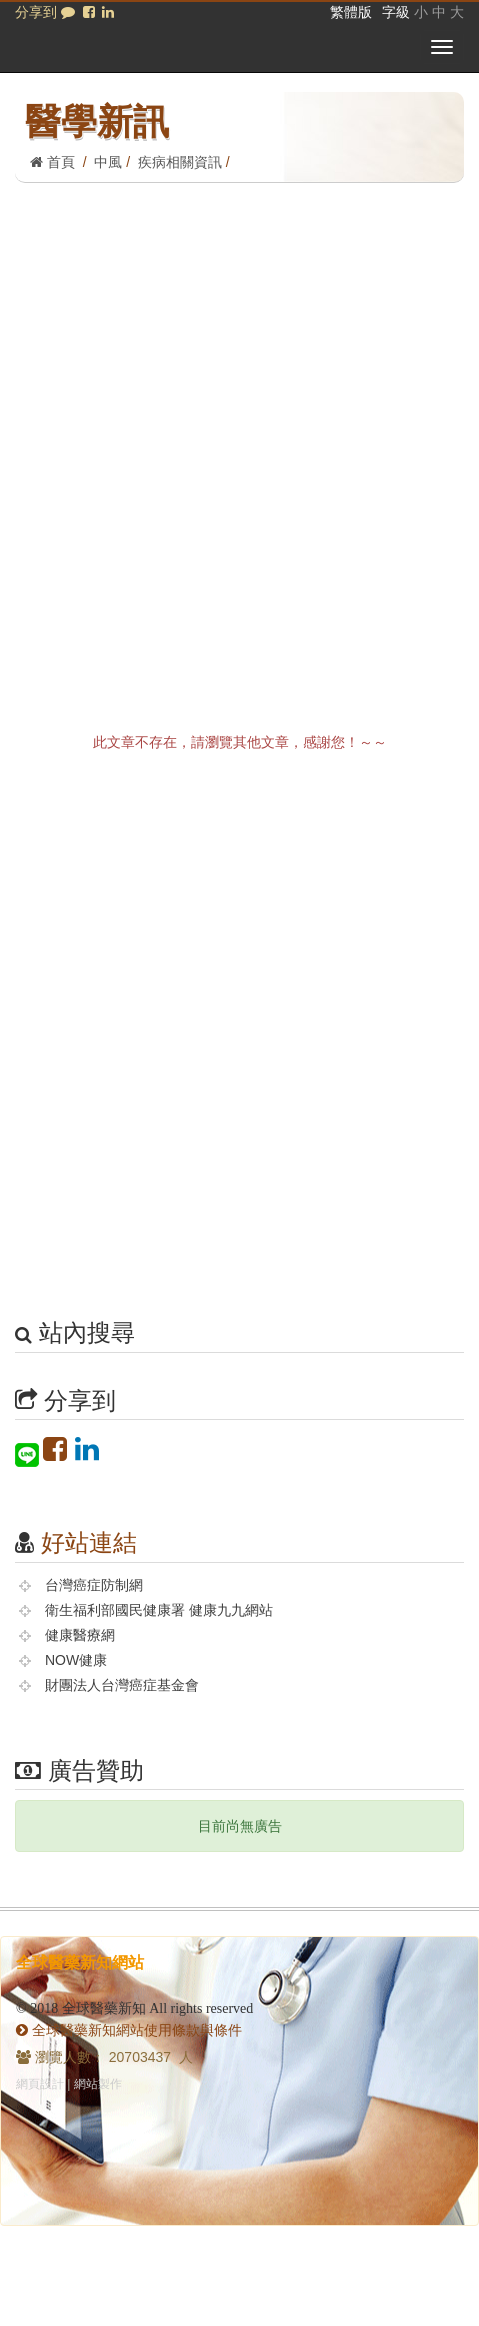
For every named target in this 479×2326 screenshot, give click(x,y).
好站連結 (89, 1542)
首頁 (52, 162)
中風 (108, 162)
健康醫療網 (80, 1635)
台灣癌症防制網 (94, 1585)
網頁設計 (40, 2084)
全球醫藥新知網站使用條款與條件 (129, 2030)
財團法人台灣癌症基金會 (122, 1685)
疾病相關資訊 (180, 162)
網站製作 (98, 2084)
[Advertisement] (239, 432)
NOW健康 (76, 1660)
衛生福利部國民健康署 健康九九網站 (159, 1610)
